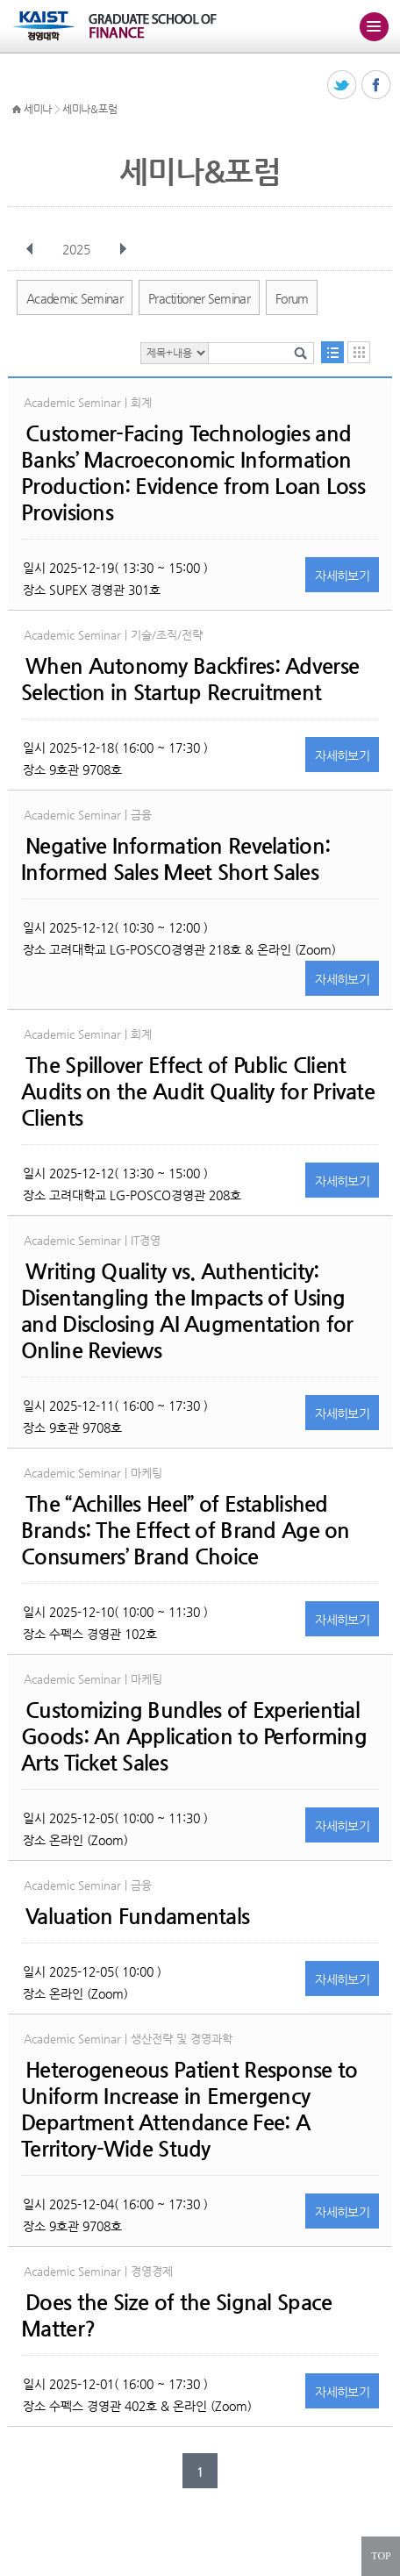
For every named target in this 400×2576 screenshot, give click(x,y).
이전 (30, 249)
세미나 (38, 109)
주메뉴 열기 (373, 26)
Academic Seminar (74, 298)
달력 (358, 352)
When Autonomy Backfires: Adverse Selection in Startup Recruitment (190, 679)
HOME (16, 109)
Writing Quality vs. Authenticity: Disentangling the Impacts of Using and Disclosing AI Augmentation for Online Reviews (187, 1311)
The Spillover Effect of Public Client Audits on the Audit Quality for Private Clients (198, 1091)
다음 (123, 249)
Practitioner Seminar (199, 298)
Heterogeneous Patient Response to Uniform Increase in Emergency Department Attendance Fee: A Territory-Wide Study (189, 2109)
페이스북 (376, 85)
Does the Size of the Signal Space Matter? (176, 2315)
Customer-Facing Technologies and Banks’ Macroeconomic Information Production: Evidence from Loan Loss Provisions (193, 473)
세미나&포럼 (89, 109)
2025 (78, 249)
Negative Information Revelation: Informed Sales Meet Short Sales (175, 859)
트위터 (342, 85)
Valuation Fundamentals (137, 1916)
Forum (292, 298)
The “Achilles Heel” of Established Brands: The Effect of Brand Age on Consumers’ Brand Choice (185, 1530)
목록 (332, 352)
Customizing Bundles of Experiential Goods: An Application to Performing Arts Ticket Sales (194, 1736)
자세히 (342, 576)
